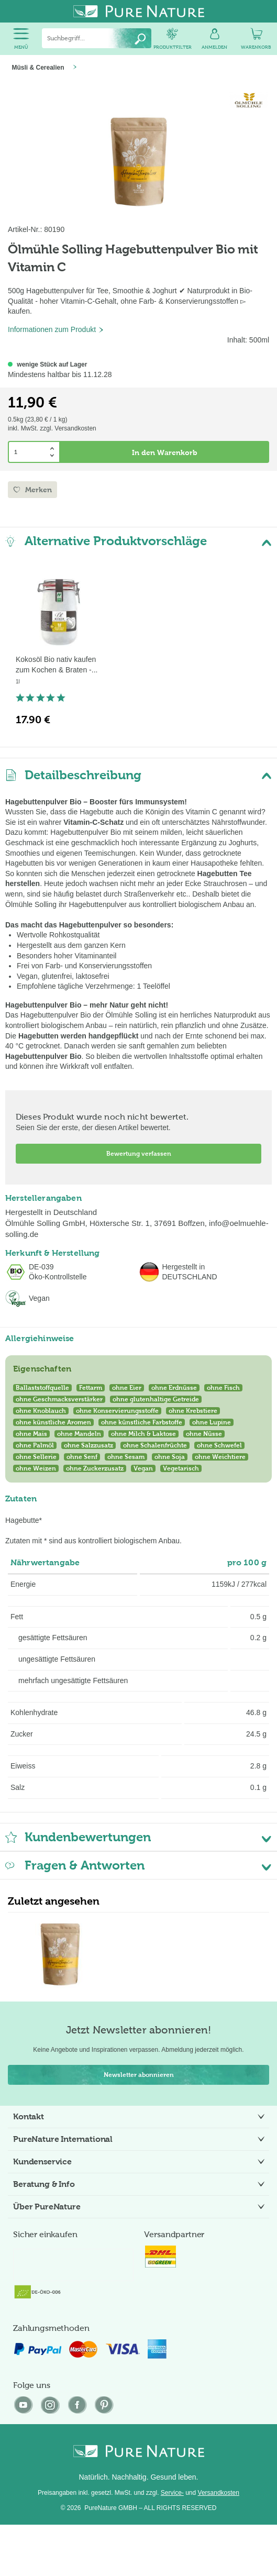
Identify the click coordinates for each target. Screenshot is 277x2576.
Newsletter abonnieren (139, 2075)
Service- (172, 2492)
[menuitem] (21, 39)
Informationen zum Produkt (56, 329)
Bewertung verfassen (138, 1153)
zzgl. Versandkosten (68, 428)
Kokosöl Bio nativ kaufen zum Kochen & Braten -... (56, 664)
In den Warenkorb (164, 452)
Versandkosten (218, 2492)
